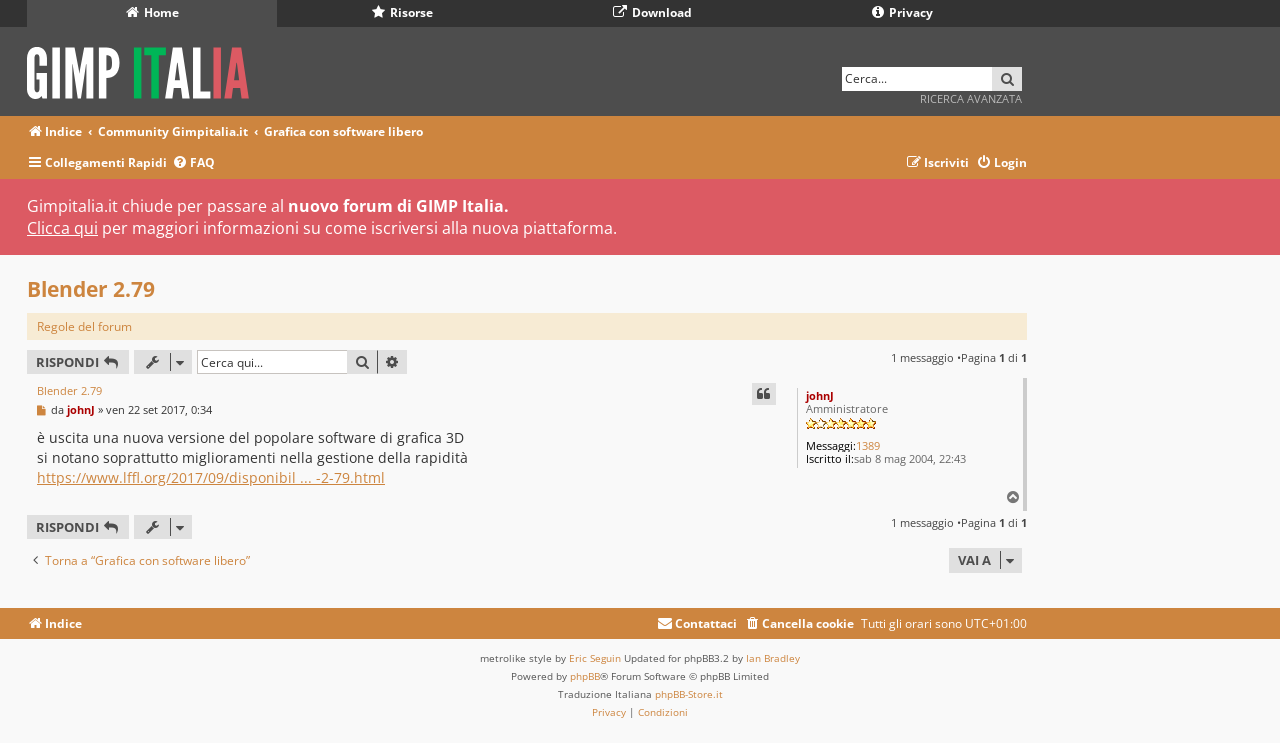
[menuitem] (193, 163)
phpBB (585, 676)
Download (652, 12)
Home (152, 12)
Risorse (402, 12)
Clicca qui (62, 228)
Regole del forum (84, 326)
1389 (868, 445)
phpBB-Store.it (689, 694)
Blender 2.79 (91, 289)
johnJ (820, 395)
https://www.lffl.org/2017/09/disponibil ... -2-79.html (211, 477)
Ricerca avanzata (971, 98)
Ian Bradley (773, 658)
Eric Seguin (595, 658)
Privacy (902, 12)
